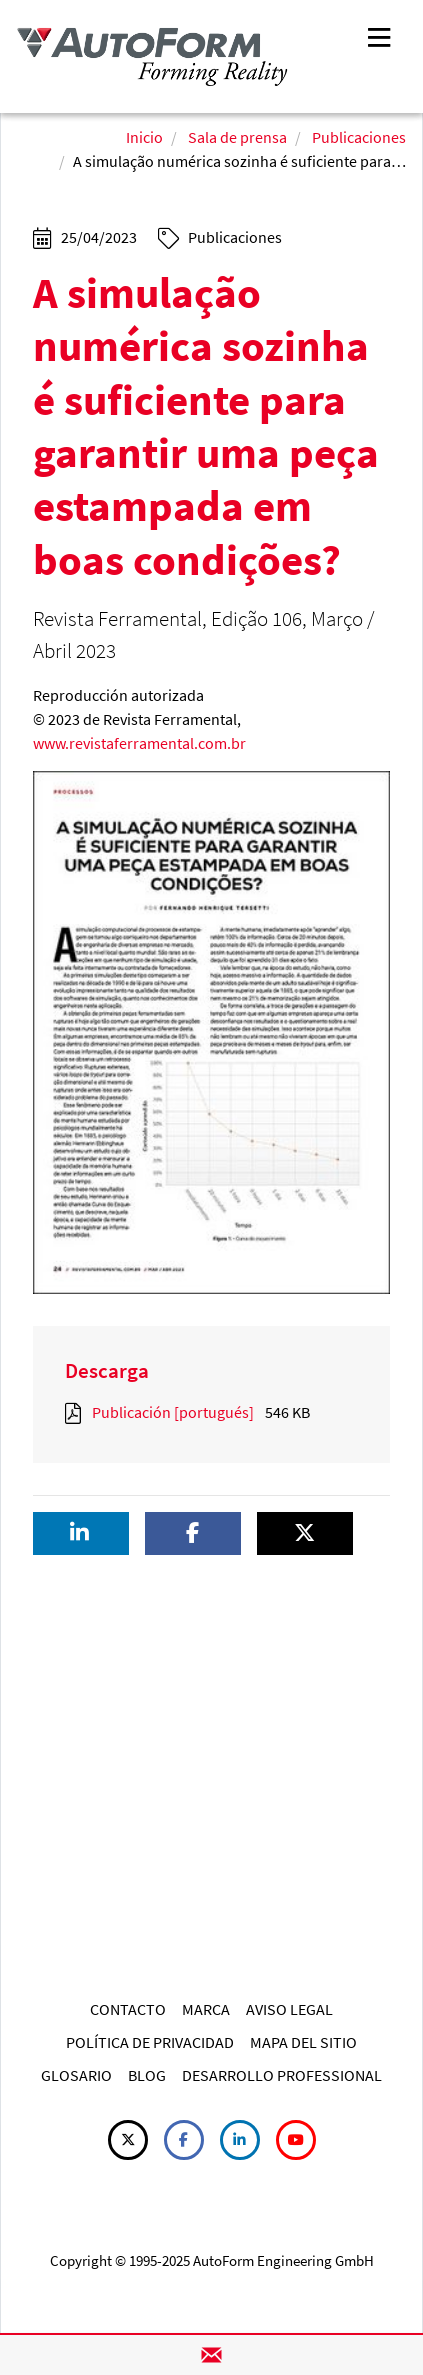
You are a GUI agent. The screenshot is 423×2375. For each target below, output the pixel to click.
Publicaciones (359, 137)
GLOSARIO (76, 2075)
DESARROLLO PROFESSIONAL (282, 2075)
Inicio (144, 137)
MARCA (206, 2009)
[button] (81, 1533)
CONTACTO (128, 2009)
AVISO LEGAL (289, 2009)
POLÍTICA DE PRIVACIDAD (150, 2042)
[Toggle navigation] (379, 35)
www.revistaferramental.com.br (139, 743)
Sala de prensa (237, 137)
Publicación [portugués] (173, 1412)
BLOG (147, 2075)
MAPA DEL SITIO (303, 2042)
